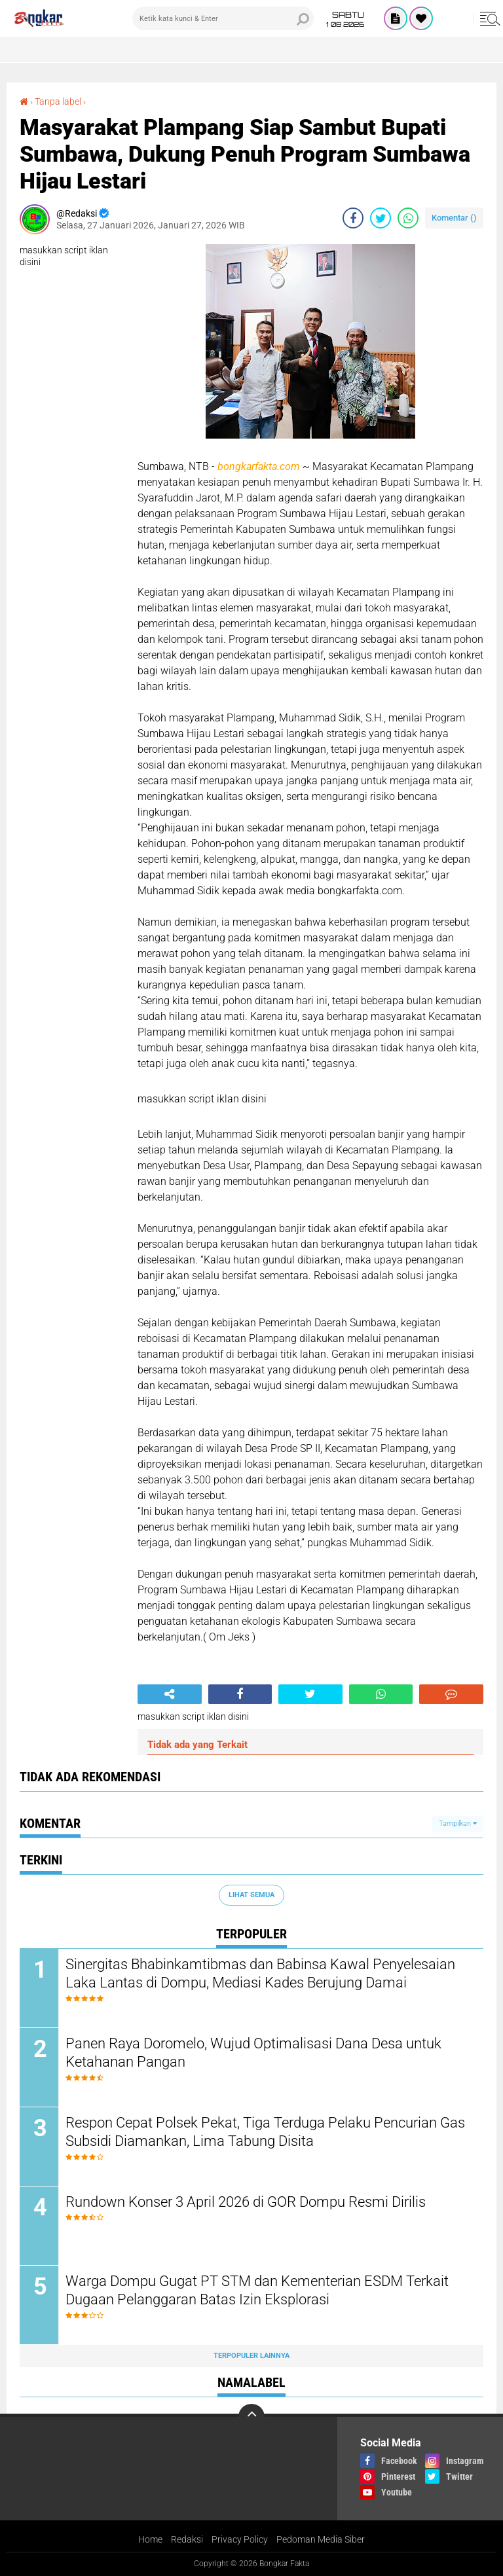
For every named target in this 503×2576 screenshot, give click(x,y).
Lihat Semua (251, 1895)
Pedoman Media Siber (320, 2539)
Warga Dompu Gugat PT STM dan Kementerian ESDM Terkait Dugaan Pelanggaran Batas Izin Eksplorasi (257, 2290)
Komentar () (454, 218)
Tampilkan (458, 1823)
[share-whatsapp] (408, 218)
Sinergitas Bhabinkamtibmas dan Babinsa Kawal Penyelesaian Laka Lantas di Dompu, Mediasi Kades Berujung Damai (260, 1973)
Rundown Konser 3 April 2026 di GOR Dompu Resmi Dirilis (245, 2202)
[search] (223, 18)
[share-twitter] (380, 218)
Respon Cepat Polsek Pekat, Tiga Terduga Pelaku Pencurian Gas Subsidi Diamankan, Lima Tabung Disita (265, 2132)
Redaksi (187, 2539)
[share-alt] (170, 1694)
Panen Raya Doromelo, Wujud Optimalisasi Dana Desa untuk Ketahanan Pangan (253, 2053)
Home (150, 2539)
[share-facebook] (353, 218)
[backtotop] (251, 2417)
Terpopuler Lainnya (251, 2355)
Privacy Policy (240, 2539)
